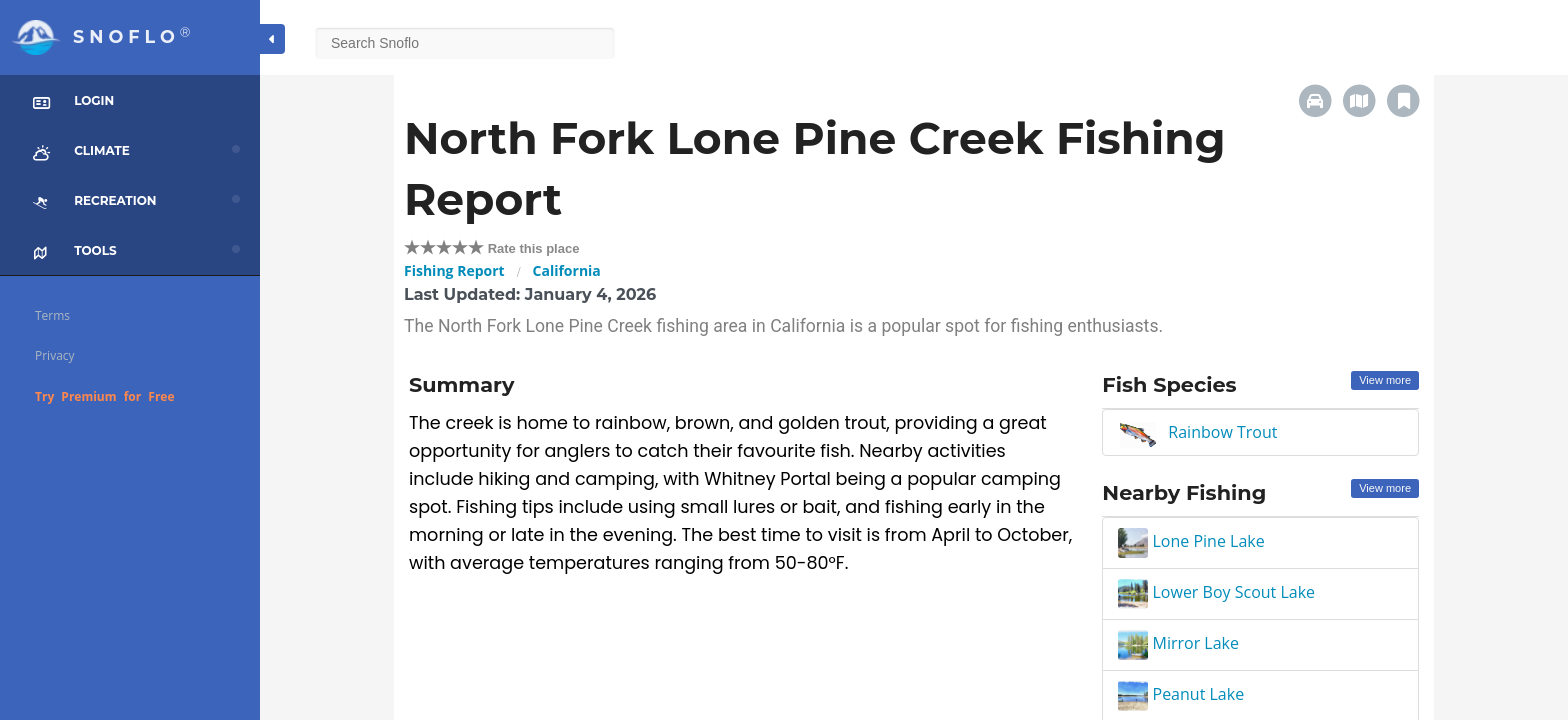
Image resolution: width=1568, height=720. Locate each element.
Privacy (55, 355)
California (567, 270)
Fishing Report (454, 270)
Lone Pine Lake (1191, 541)
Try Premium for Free (105, 396)
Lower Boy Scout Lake (1216, 592)
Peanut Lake (1181, 694)
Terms (52, 315)
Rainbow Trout (1222, 432)
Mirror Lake (1178, 643)
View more (1385, 380)
